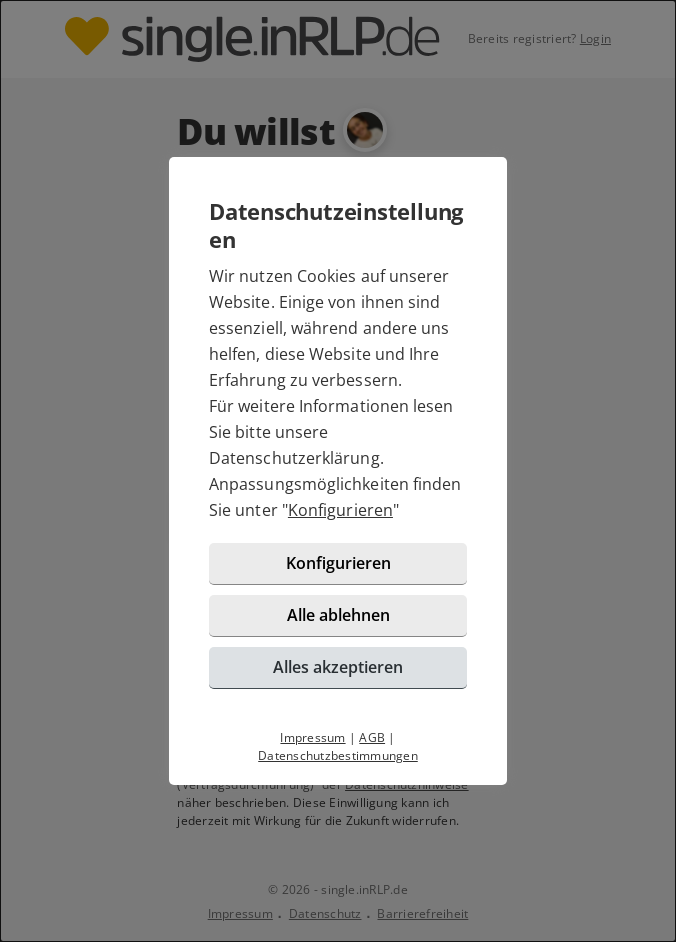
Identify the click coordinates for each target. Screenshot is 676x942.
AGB (372, 737)
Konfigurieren (340, 510)
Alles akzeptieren (338, 667)
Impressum (312, 737)
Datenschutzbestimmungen (338, 755)
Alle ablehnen (338, 615)
